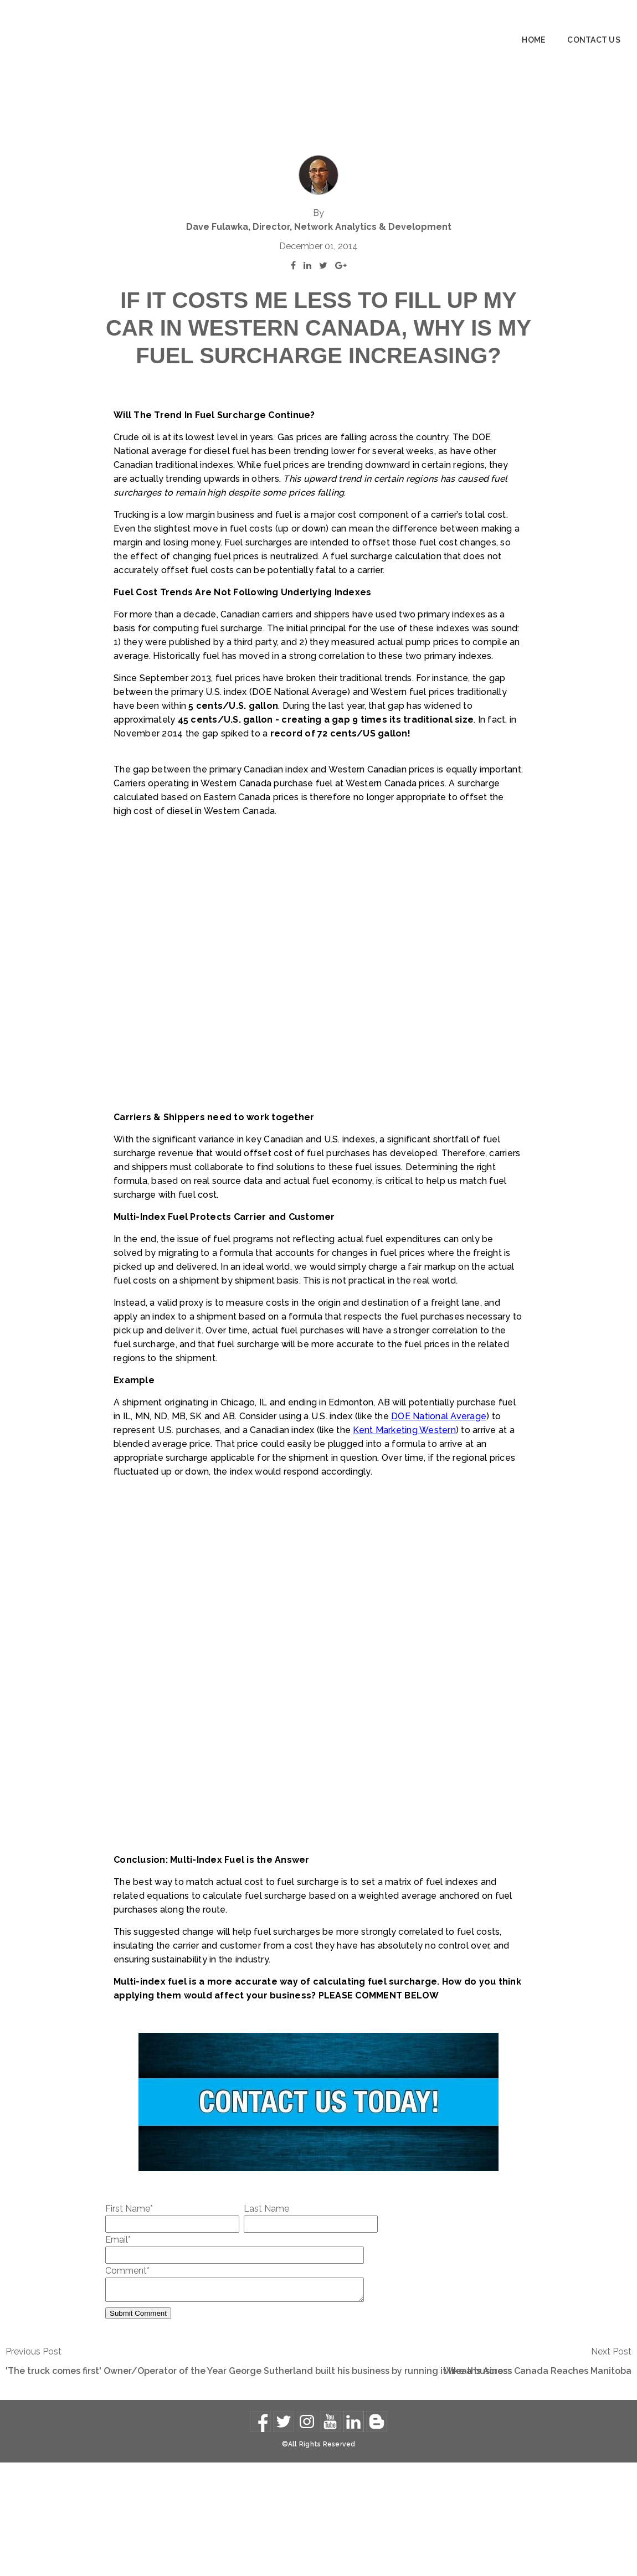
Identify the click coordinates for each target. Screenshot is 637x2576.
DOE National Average (438, 1526)
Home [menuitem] (533, 39)
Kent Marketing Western (404, 1540)
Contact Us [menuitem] (593, 39)
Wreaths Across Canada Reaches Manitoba (537, 2484)
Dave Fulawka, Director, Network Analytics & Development (318, 162)
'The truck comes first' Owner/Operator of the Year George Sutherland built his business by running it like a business (259, 2484)
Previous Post (33, 2465)
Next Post (611, 2465)
